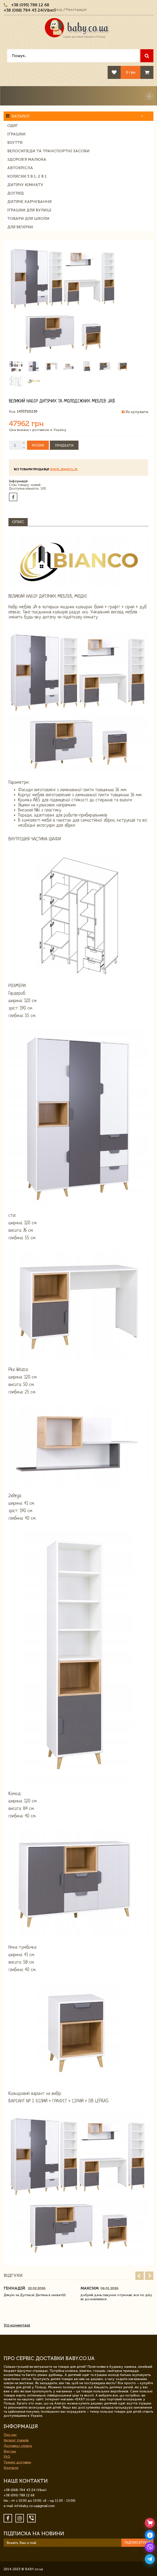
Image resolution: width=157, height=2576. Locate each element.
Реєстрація (76, 9)
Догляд (15, 193)
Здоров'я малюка (26, 159)
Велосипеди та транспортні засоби (48, 151)
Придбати (64, 445)
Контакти (11, 2468)
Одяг (12, 125)
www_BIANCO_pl (64, 469)
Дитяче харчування (29, 201)
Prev (139, 2275)
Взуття (14, 142)
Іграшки (16, 134)
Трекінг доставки (17, 2462)
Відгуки (10, 2451)
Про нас (10, 2435)
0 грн (130, 72)
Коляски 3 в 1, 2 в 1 (27, 176)
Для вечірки (20, 227)
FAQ (7, 2456)
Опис (18, 521)
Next (149, 2275)
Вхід (58, 9)
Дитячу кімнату (25, 184)
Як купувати (135, 412)
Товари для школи (28, 218)
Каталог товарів (16, 2440)
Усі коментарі (17, 2325)
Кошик (38, 445)
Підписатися (137, 2543)
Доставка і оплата (18, 2446)
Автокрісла (20, 168)
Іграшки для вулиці (29, 210)
